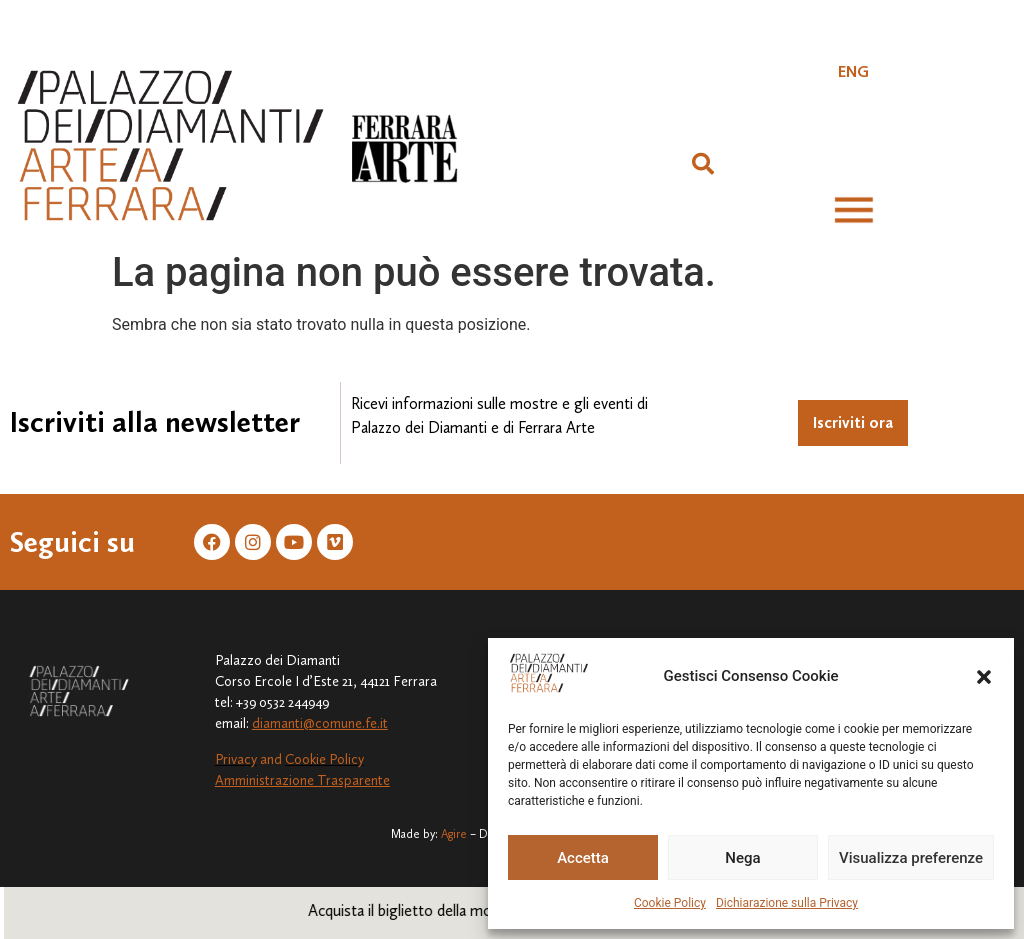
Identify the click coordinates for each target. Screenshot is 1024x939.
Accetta (583, 858)
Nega (742, 858)
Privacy (236, 759)
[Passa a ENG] (853, 72)
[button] (984, 677)
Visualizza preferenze (911, 858)
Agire (454, 834)
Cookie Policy (670, 903)
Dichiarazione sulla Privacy (787, 903)
